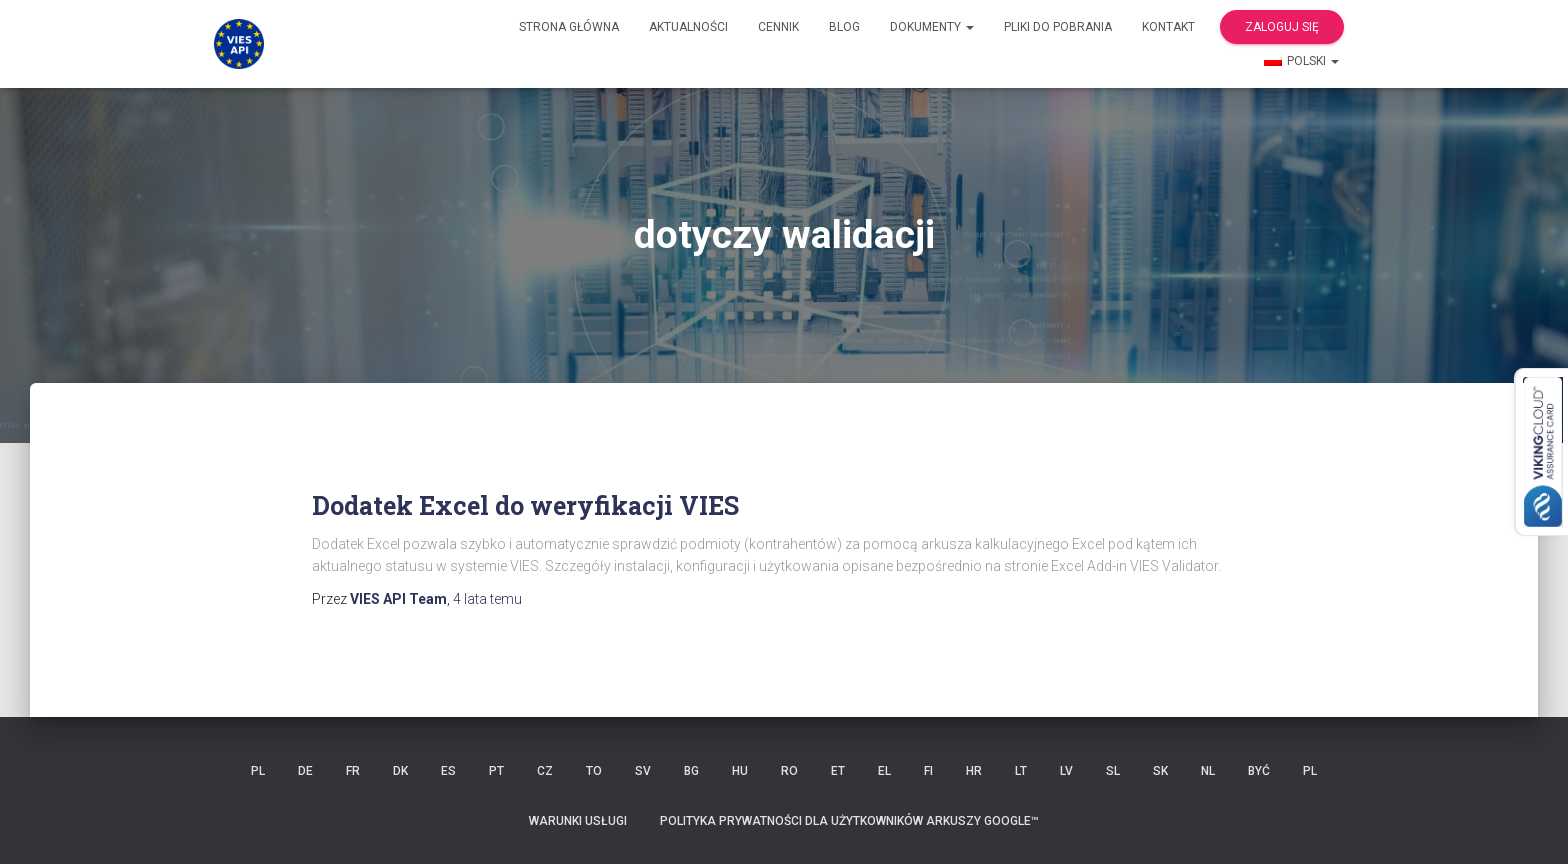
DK (400, 771)
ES (448, 771)
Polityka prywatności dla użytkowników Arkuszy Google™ (849, 821)
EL (884, 771)
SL (1113, 771)
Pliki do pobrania (1058, 27)
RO (789, 771)
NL (1208, 771)
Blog (844, 27)
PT (496, 771)
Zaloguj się (1282, 27)
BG (691, 771)
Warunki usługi (578, 821)
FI (928, 771)
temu (487, 599)
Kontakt (1168, 27)
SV (643, 771)
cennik (778, 27)
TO (594, 771)
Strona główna (569, 27)
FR (353, 771)
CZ (545, 771)
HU (740, 771)
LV (1066, 771)
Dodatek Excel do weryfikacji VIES (525, 505)
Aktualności (688, 27)
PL (258, 771)
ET (838, 771)
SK (1160, 771)
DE (305, 771)
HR (974, 771)
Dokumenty (932, 27)
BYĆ (1259, 771)
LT (1021, 771)
